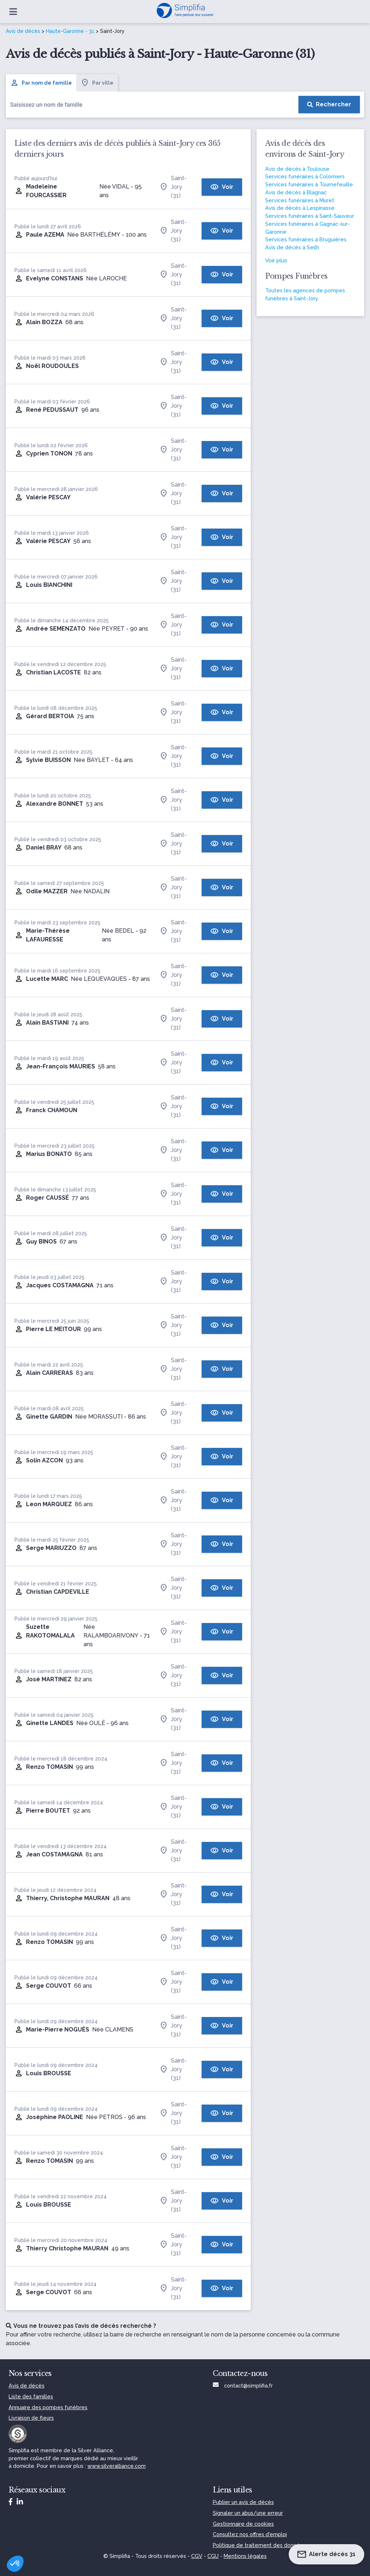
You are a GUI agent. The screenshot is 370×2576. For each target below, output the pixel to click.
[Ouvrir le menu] (13, 11)
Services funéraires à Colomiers (305, 176)
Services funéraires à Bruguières (306, 239)
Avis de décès (23, 31)
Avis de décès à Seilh (292, 247)
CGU (213, 2556)
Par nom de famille (41, 83)
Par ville (97, 83)
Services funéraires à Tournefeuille (309, 184)
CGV (196, 2556)
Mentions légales (245, 2556)
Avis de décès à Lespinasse (300, 208)
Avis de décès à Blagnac (296, 192)
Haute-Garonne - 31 (70, 31)
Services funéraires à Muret (299, 200)
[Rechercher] (329, 104)
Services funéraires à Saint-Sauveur (309, 216)
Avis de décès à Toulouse (297, 169)
